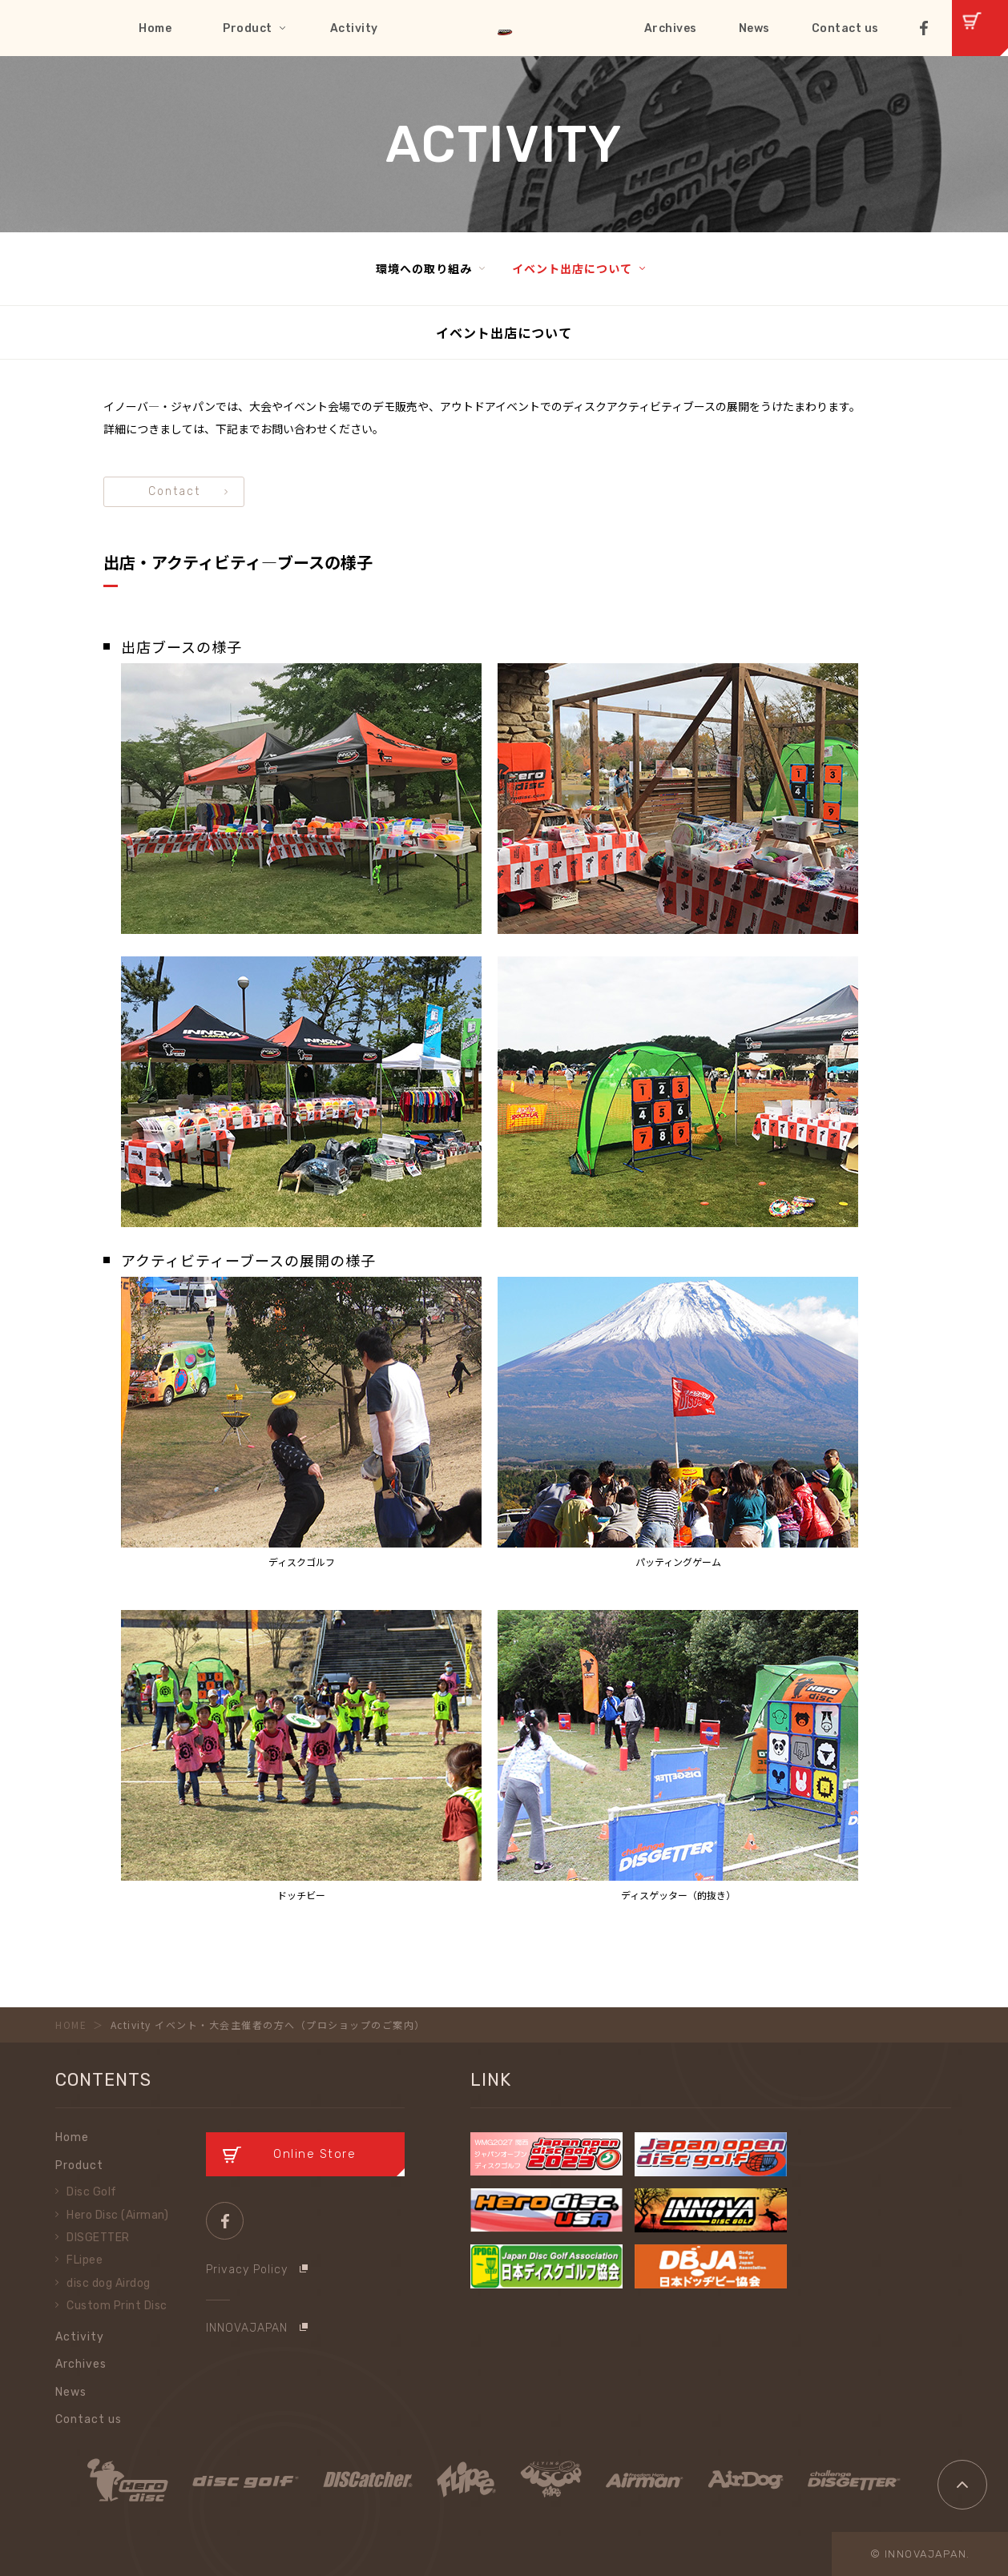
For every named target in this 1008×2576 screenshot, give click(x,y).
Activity (354, 28)
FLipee (85, 2260)
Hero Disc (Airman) (117, 2215)
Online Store (314, 2154)
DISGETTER (98, 2237)
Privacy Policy (247, 2269)
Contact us (845, 28)
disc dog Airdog (109, 2283)
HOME (71, 2024)
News (754, 28)
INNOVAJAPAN (247, 2328)
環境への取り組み (424, 268)
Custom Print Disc (117, 2305)
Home (155, 28)
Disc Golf (92, 2192)
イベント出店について (572, 268)
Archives (670, 28)
